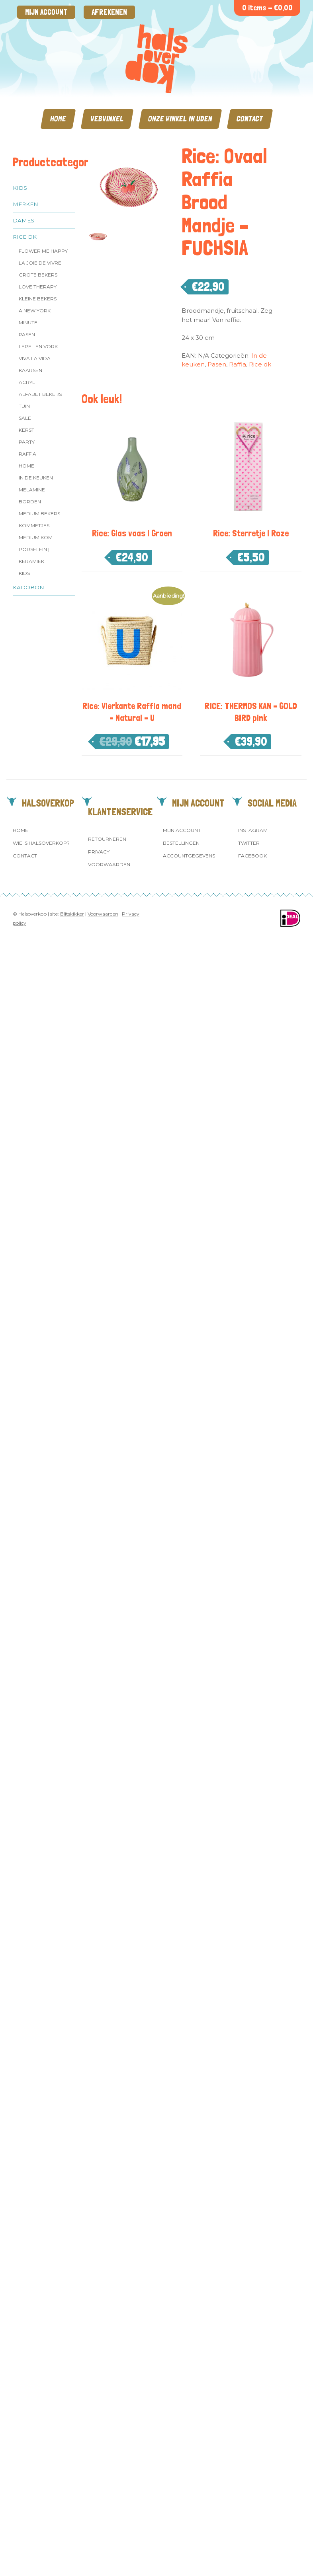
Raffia (27, 454)
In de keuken (36, 478)
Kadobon (28, 587)
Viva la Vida (35, 358)
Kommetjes (34, 525)
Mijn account (46, 12)
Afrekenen (109, 12)
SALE (25, 418)
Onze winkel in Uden (180, 118)
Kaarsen (30, 370)
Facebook (252, 856)
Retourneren (107, 839)
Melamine (32, 490)
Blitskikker (72, 914)
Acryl (27, 382)
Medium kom (36, 537)
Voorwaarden (109, 864)
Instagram (253, 830)
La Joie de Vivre (40, 263)
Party (27, 442)
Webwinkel (107, 118)
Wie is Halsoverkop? (41, 843)
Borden (30, 502)
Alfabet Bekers (40, 394)
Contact (250, 118)
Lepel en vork (38, 346)
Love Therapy (38, 287)
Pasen (27, 334)
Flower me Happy (43, 251)
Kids (20, 188)
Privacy (99, 852)
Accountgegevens (189, 856)
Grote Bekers (38, 275)
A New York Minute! (35, 316)
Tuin (24, 406)
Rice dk (25, 237)
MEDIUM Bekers (39, 513)
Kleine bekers (38, 299)
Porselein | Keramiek (34, 555)
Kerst (26, 430)
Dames (23, 220)
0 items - (267, 7)
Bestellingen (181, 843)
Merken (25, 204)
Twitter (249, 843)
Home (58, 118)
